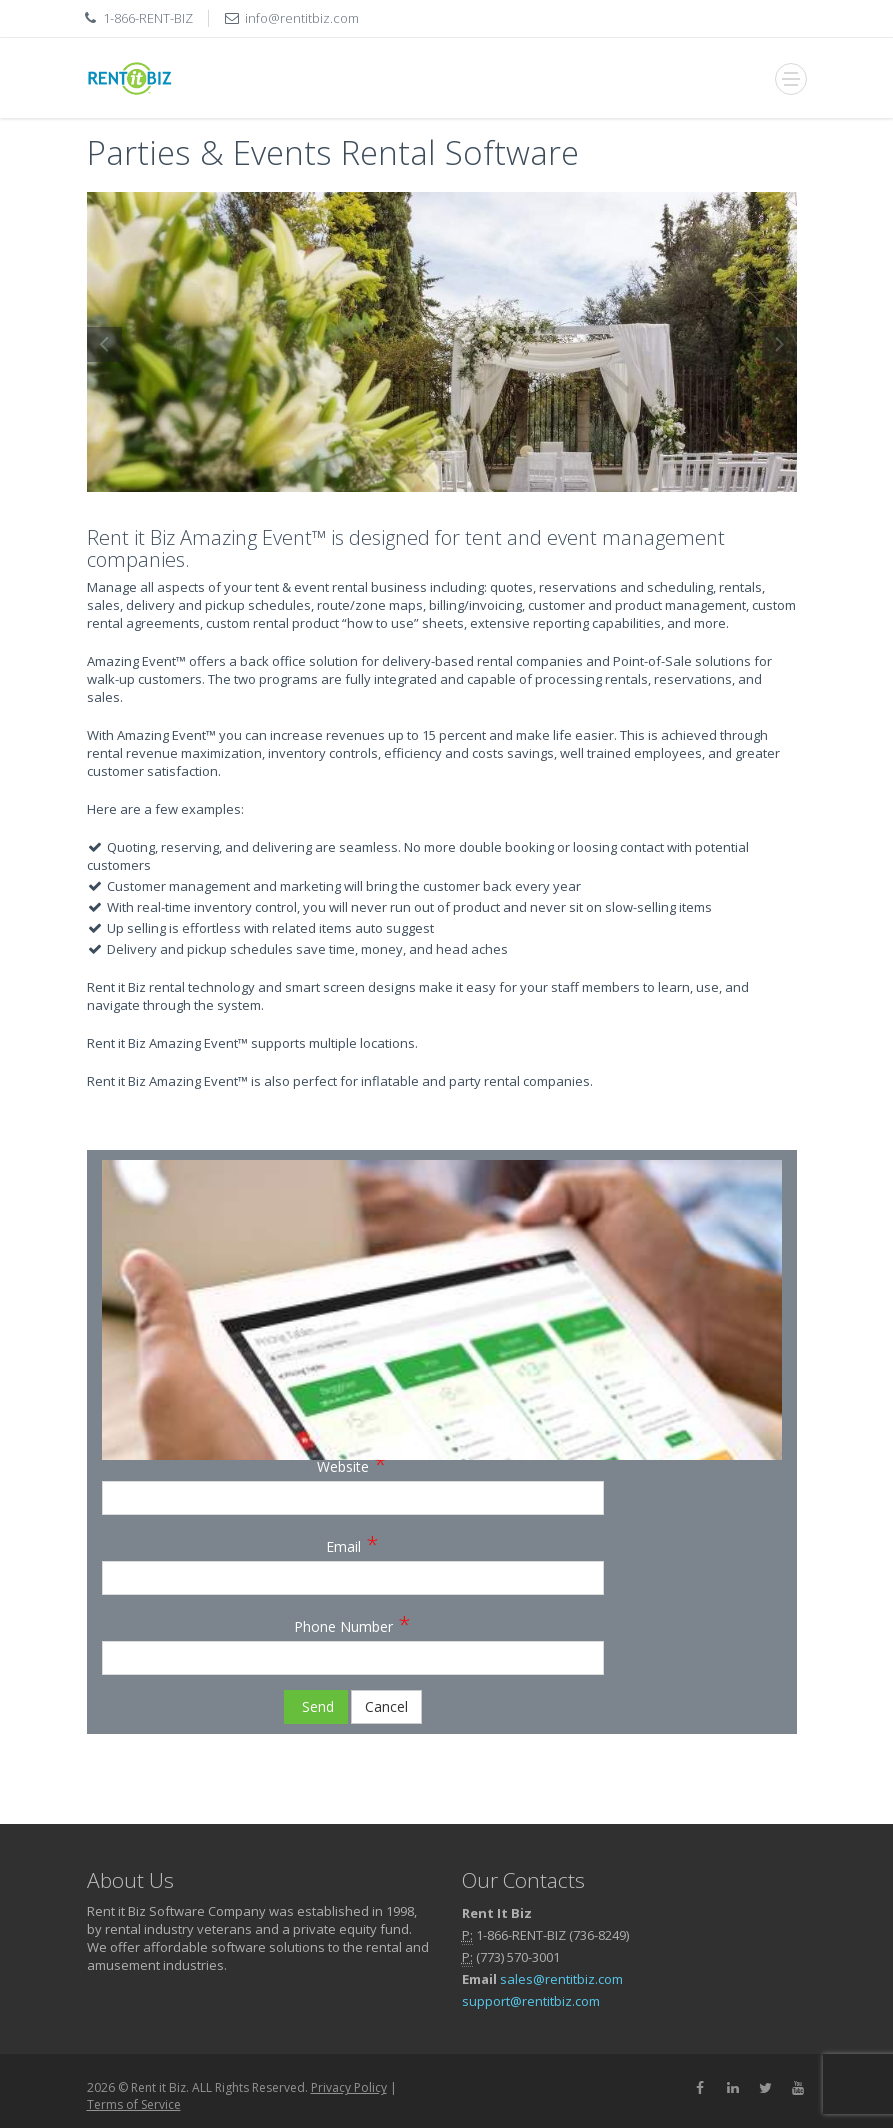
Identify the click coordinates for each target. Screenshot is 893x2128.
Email (352, 1543)
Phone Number (352, 1623)
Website (352, 1463)
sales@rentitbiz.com (561, 1979)
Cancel (386, 1706)
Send (316, 1706)
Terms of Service (134, 2104)
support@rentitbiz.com (531, 2001)
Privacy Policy (349, 2087)
